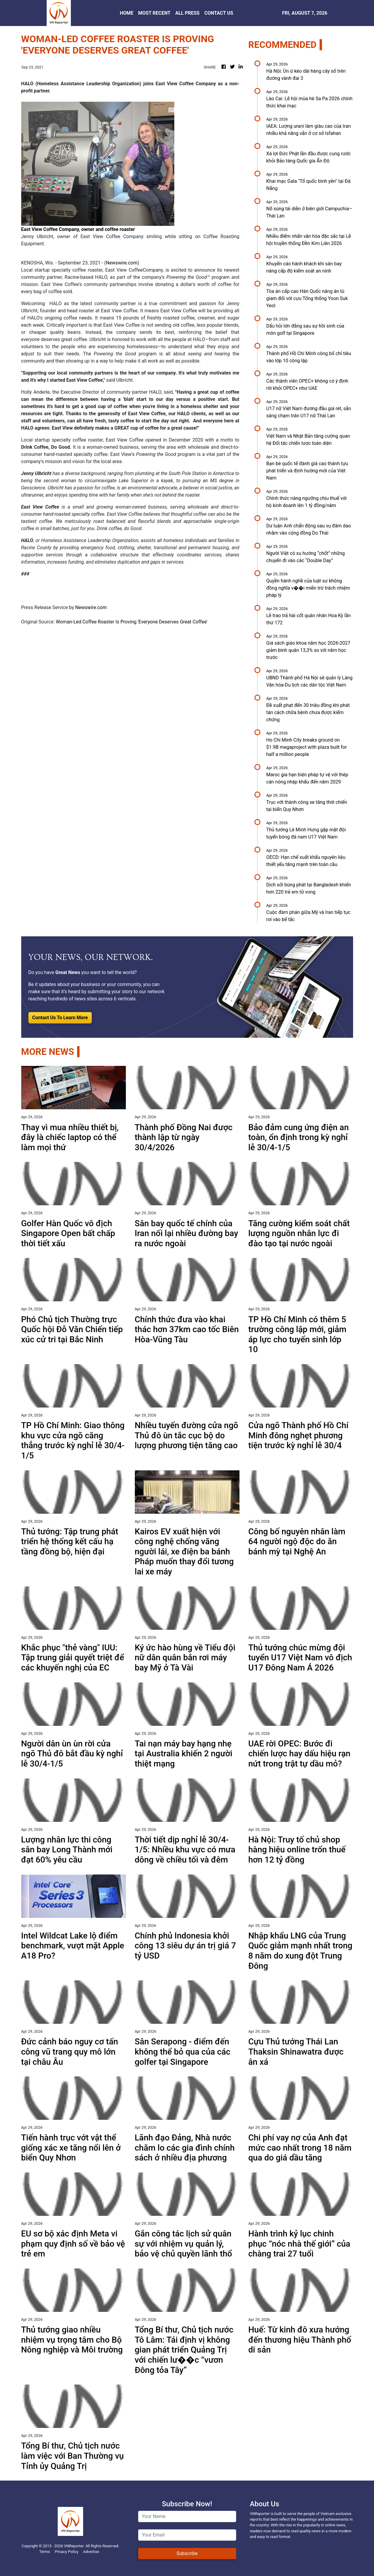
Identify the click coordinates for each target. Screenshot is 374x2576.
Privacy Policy (66, 2551)
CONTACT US (218, 13)
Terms (44, 2551)
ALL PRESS (187, 13)
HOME (126, 13)
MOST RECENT (154, 13)
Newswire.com (122, 263)
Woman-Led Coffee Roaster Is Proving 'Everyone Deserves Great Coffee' (132, 622)
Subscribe (187, 2553)
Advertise (91, 2551)
